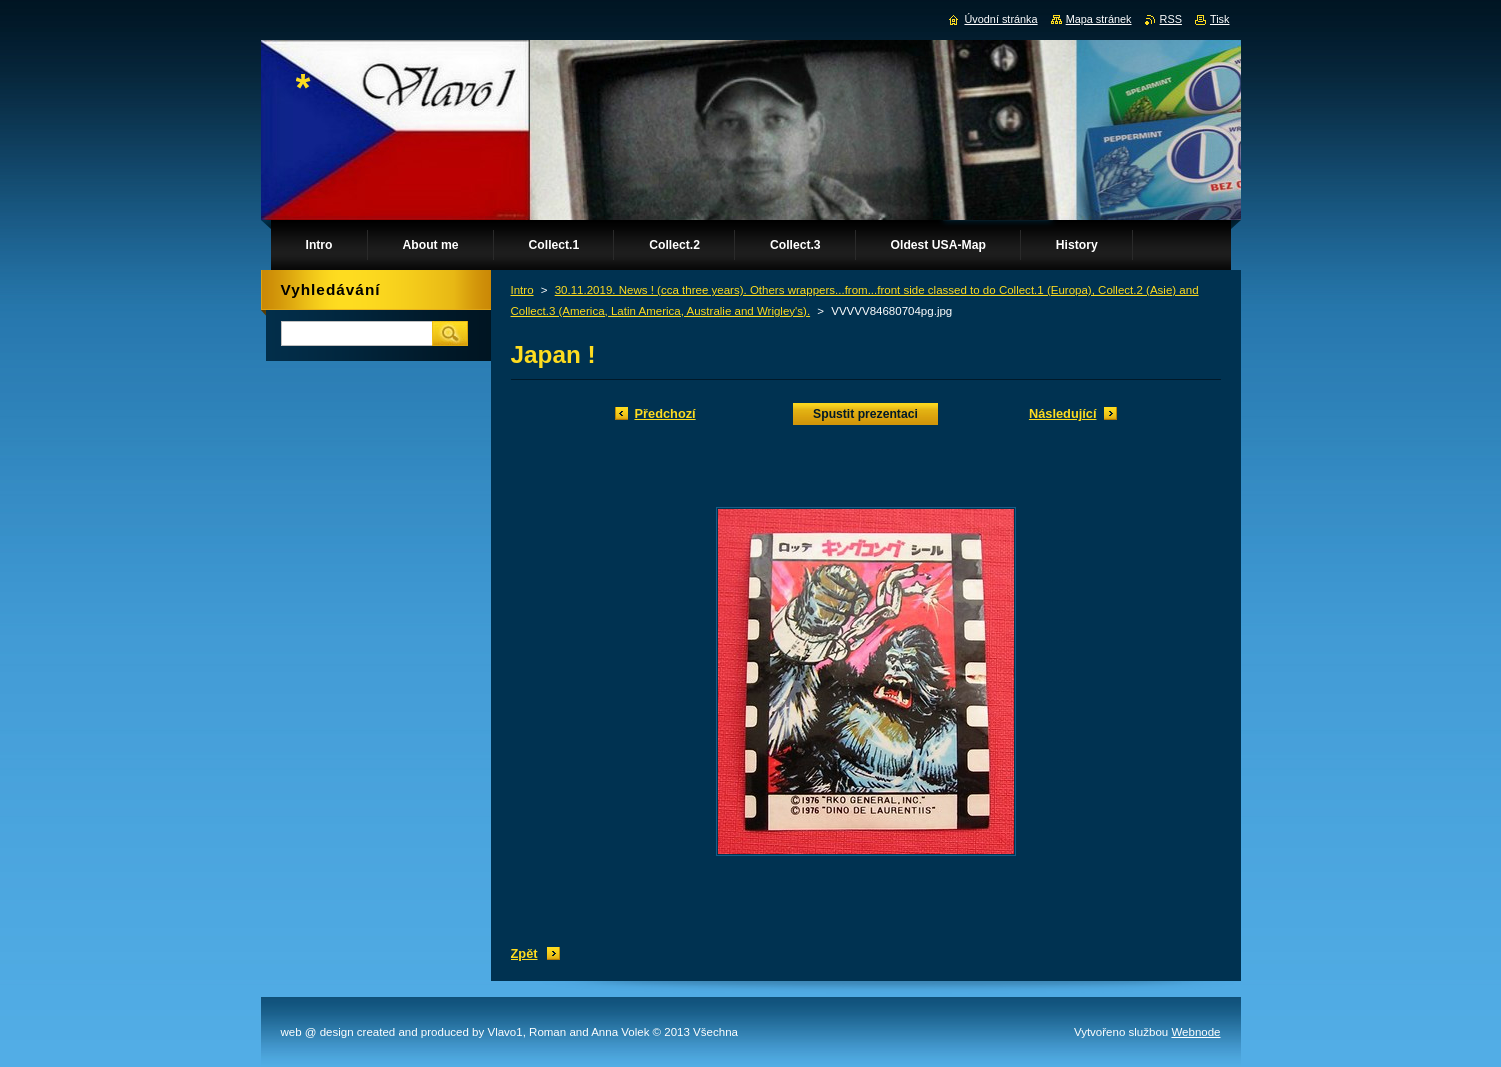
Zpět (524, 953)
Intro (522, 290)
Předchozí (665, 413)
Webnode (1195, 1032)
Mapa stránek (1099, 19)
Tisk (1220, 19)
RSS (1171, 19)
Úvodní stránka (1000, 19)
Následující (1063, 413)
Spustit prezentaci (865, 414)
